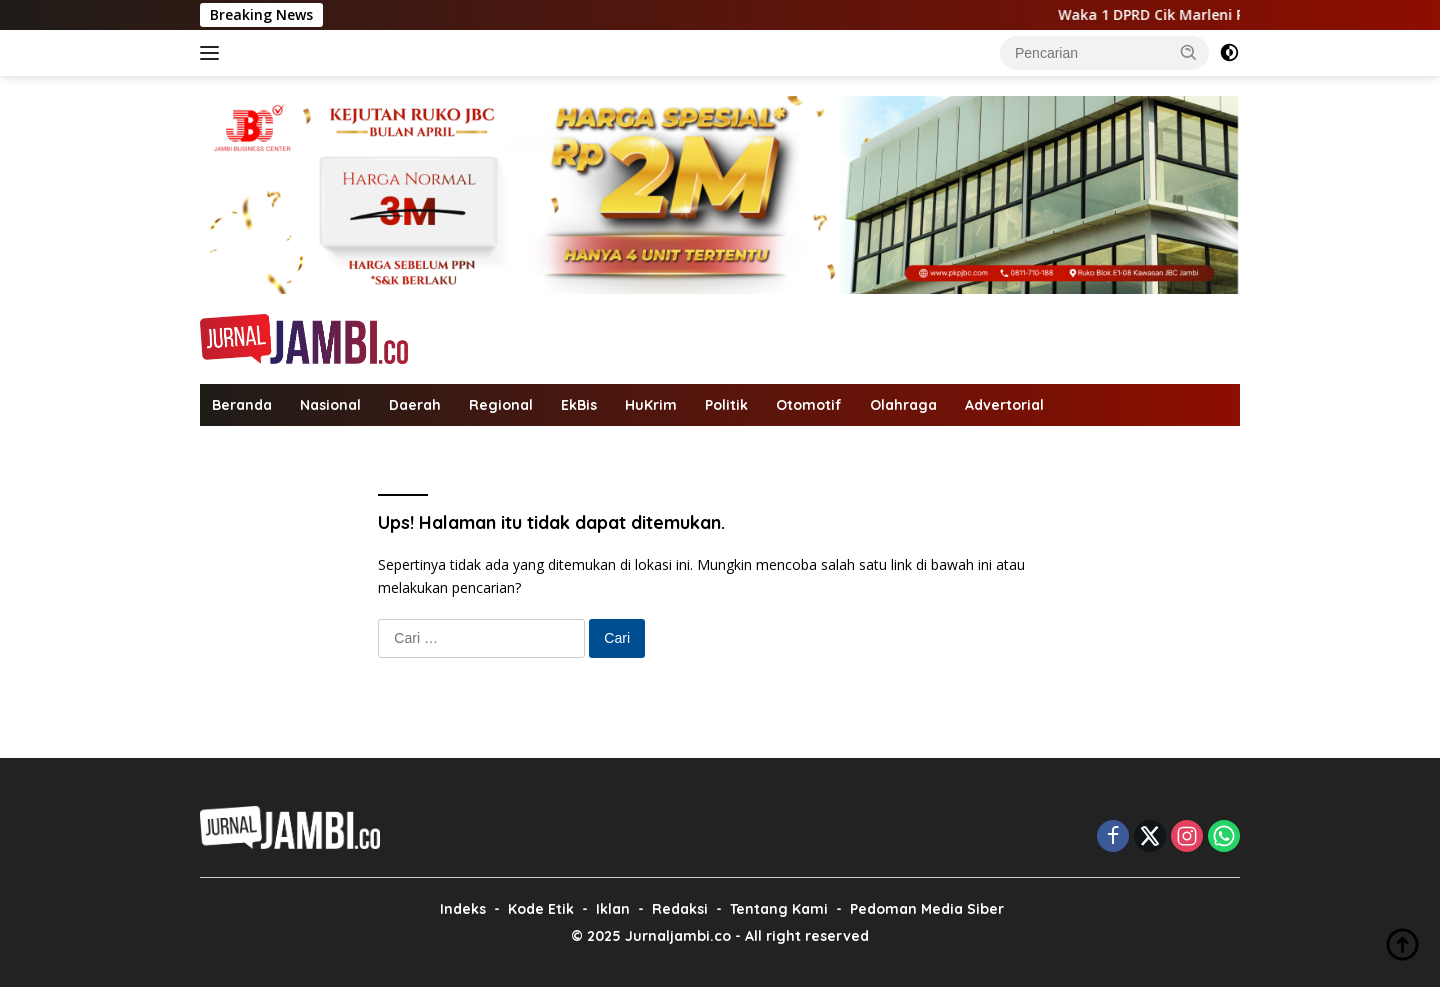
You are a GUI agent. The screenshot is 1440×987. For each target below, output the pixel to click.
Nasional (330, 405)
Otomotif (809, 405)
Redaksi (680, 909)
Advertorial (1004, 405)
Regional (501, 405)
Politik (726, 405)
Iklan (613, 909)
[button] (1189, 52)
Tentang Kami (779, 909)
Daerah (415, 405)
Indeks (463, 909)
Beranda (242, 405)
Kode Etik (541, 909)
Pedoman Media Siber (927, 909)
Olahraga (903, 405)
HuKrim (651, 405)
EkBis (579, 405)
